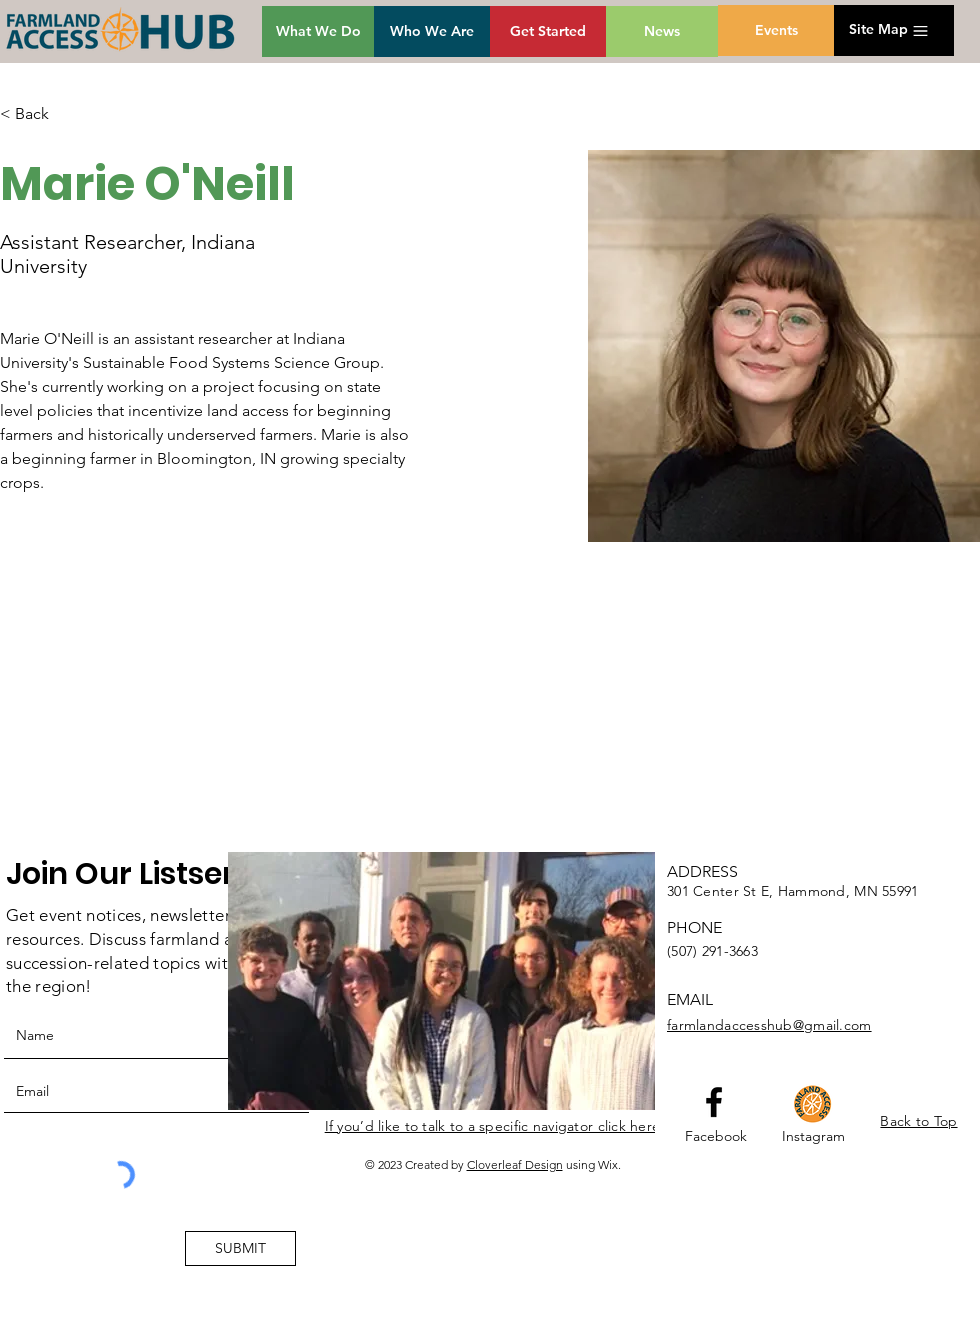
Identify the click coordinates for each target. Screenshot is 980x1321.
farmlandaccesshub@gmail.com (769, 1025)
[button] (878, 30)
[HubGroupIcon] (813, 1104)
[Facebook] (716, 1137)
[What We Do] (318, 31)
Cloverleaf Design (515, 1164)
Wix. (609, 1164)
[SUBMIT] (240, 1248)
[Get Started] (548, 31)
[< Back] (39, 114)
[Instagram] (813, 1137)
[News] (662, 31)
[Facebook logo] (714, 1102)
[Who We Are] (432, 31)
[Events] (776, 30)
